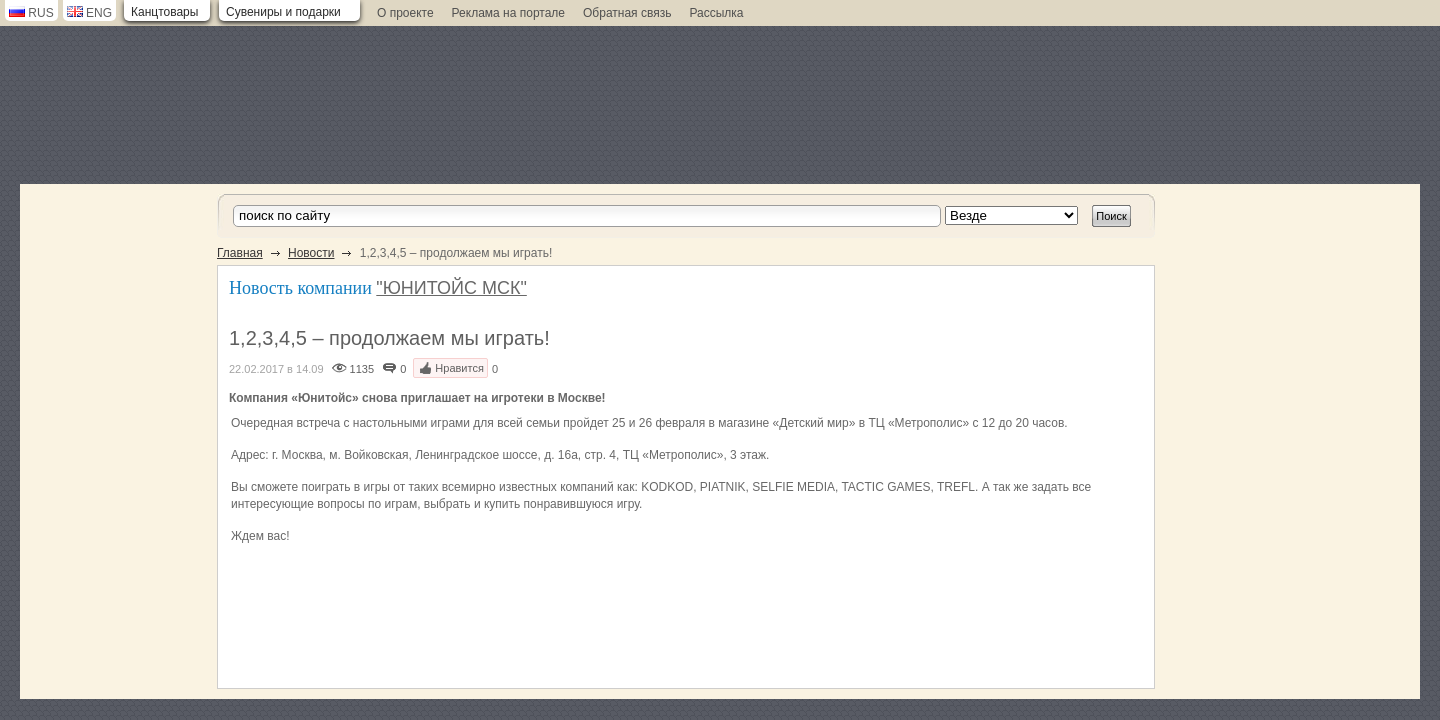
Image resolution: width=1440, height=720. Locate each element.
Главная (240, 253)
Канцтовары (164, 12)
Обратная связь (627, 13)
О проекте (405, 13)
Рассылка (716, 13)
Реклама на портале (508, 13)
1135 (362, 369)
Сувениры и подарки (283, 12)
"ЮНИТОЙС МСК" (451, 288)
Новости (311, 253)
